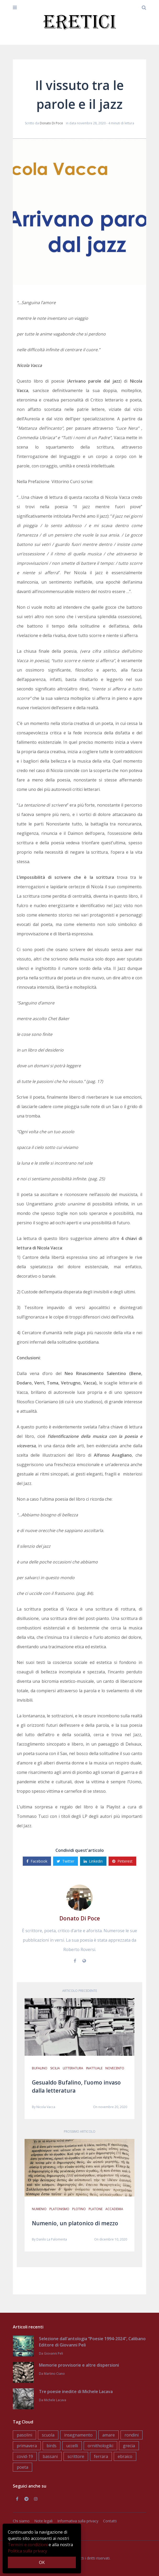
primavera (27, 2446)
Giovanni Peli (53, 2353)
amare (108, 2435)
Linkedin (93, 1861)
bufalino (39, 2068)
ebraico (125, 2456)
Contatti (110, 2520)
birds (51, 2446)
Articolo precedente (79, 1990)
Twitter (65, 1861)
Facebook (36, 1861)
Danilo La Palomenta (51, 2239)
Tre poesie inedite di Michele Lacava (76, 2391)
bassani (50, 2456)
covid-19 (25, 2456)
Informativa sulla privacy (77, 2520)
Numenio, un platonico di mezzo (75, 2223)
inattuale (94, 2068)
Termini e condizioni (28, 2544)
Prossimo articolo (79, 2131)
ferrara (101, 2456)
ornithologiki (100, 2446)
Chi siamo (21, 2520)
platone (96, 2209)
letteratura (73, 2068)
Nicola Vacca (45, 2107)
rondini (131, 2435)
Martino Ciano (54, 2373)
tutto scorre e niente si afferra (108, 635)
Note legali (43, 2520)
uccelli (72, 2446)
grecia (129, 2446)
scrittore (75, 2456)
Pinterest (122, 1861)
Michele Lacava (55, 2400)
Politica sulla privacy (27, 2551)
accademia (114, 2209)
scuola (48, 2435)
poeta (22, 2467)
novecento (114, 2068)
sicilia (55, 2068)
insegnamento (78, 2435)
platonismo (59, 2209)
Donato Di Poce (51, 123)
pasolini (24, 2435)
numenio (39, 2209)
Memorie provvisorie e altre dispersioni (79, 2365)
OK (42, 2562)
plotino (79, 2209)
